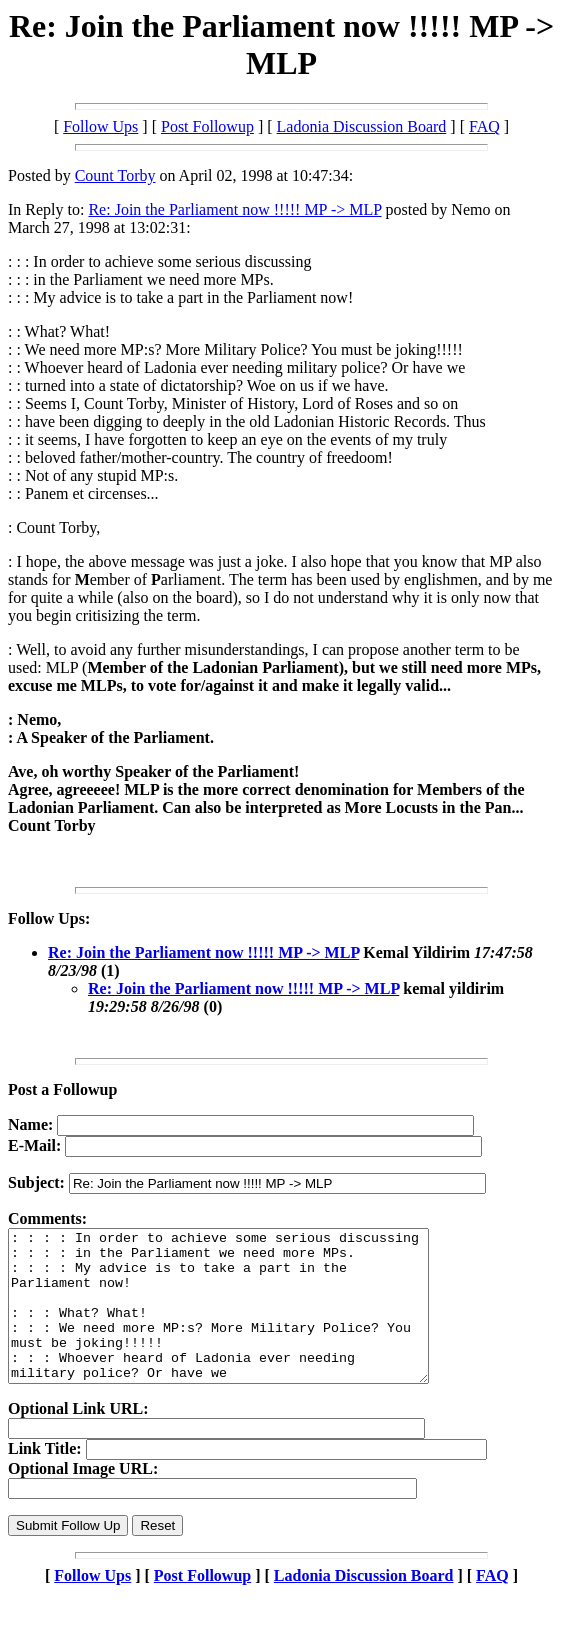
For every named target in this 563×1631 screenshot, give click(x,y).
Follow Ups (100, 126)
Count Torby (115, 175)
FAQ (484, 126)
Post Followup (207, 126)
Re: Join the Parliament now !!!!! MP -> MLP (234, 209)
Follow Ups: (49, 918)
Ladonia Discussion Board (362, 126)
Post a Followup (62, 1089)
